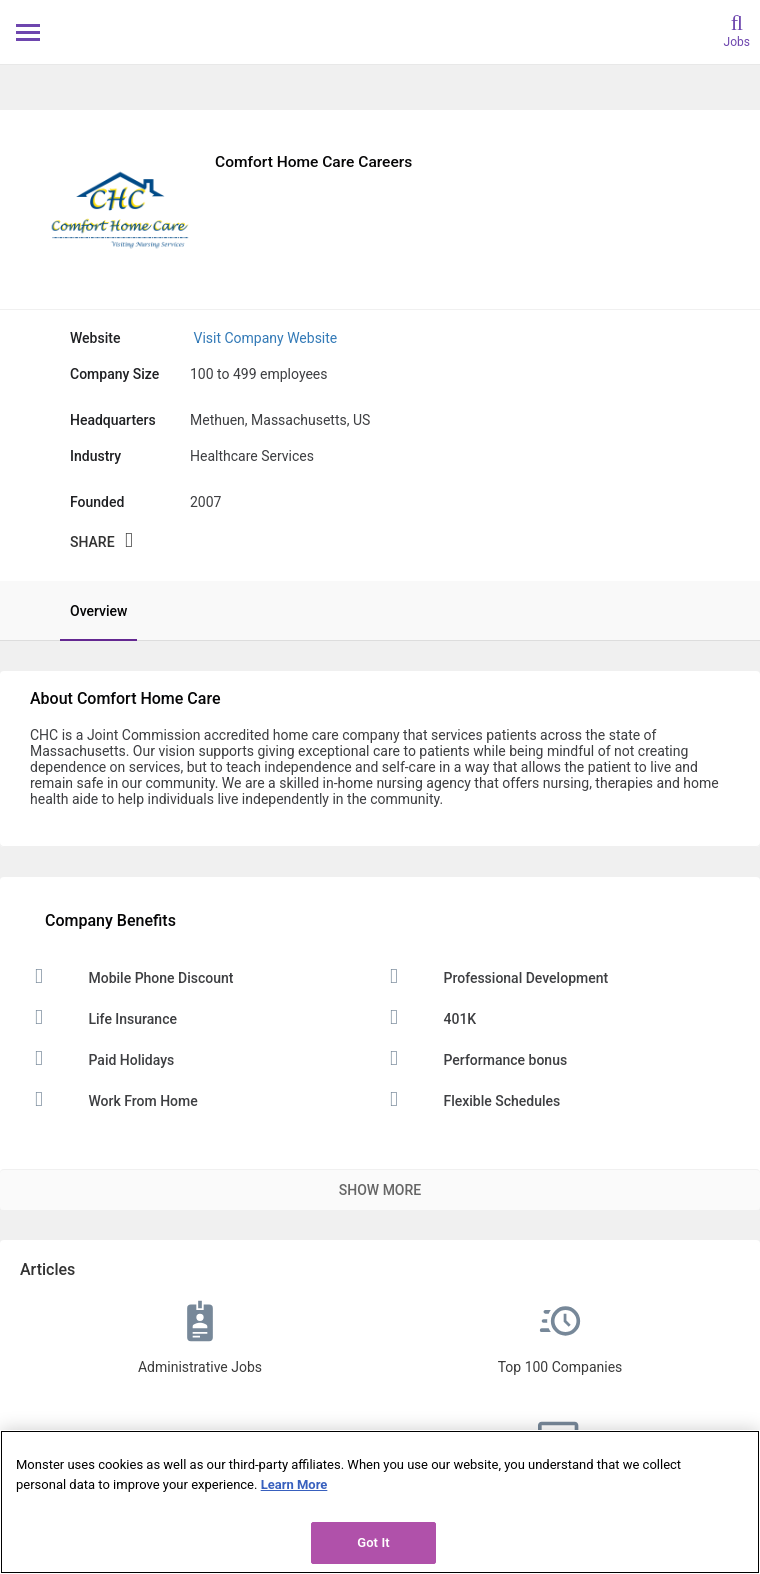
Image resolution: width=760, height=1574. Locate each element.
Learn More (294, 1484)
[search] (737, 29)
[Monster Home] (380, 31)
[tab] (88, 611)
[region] (380, 1502)
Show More (380, 1190)
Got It (373, 1542)
